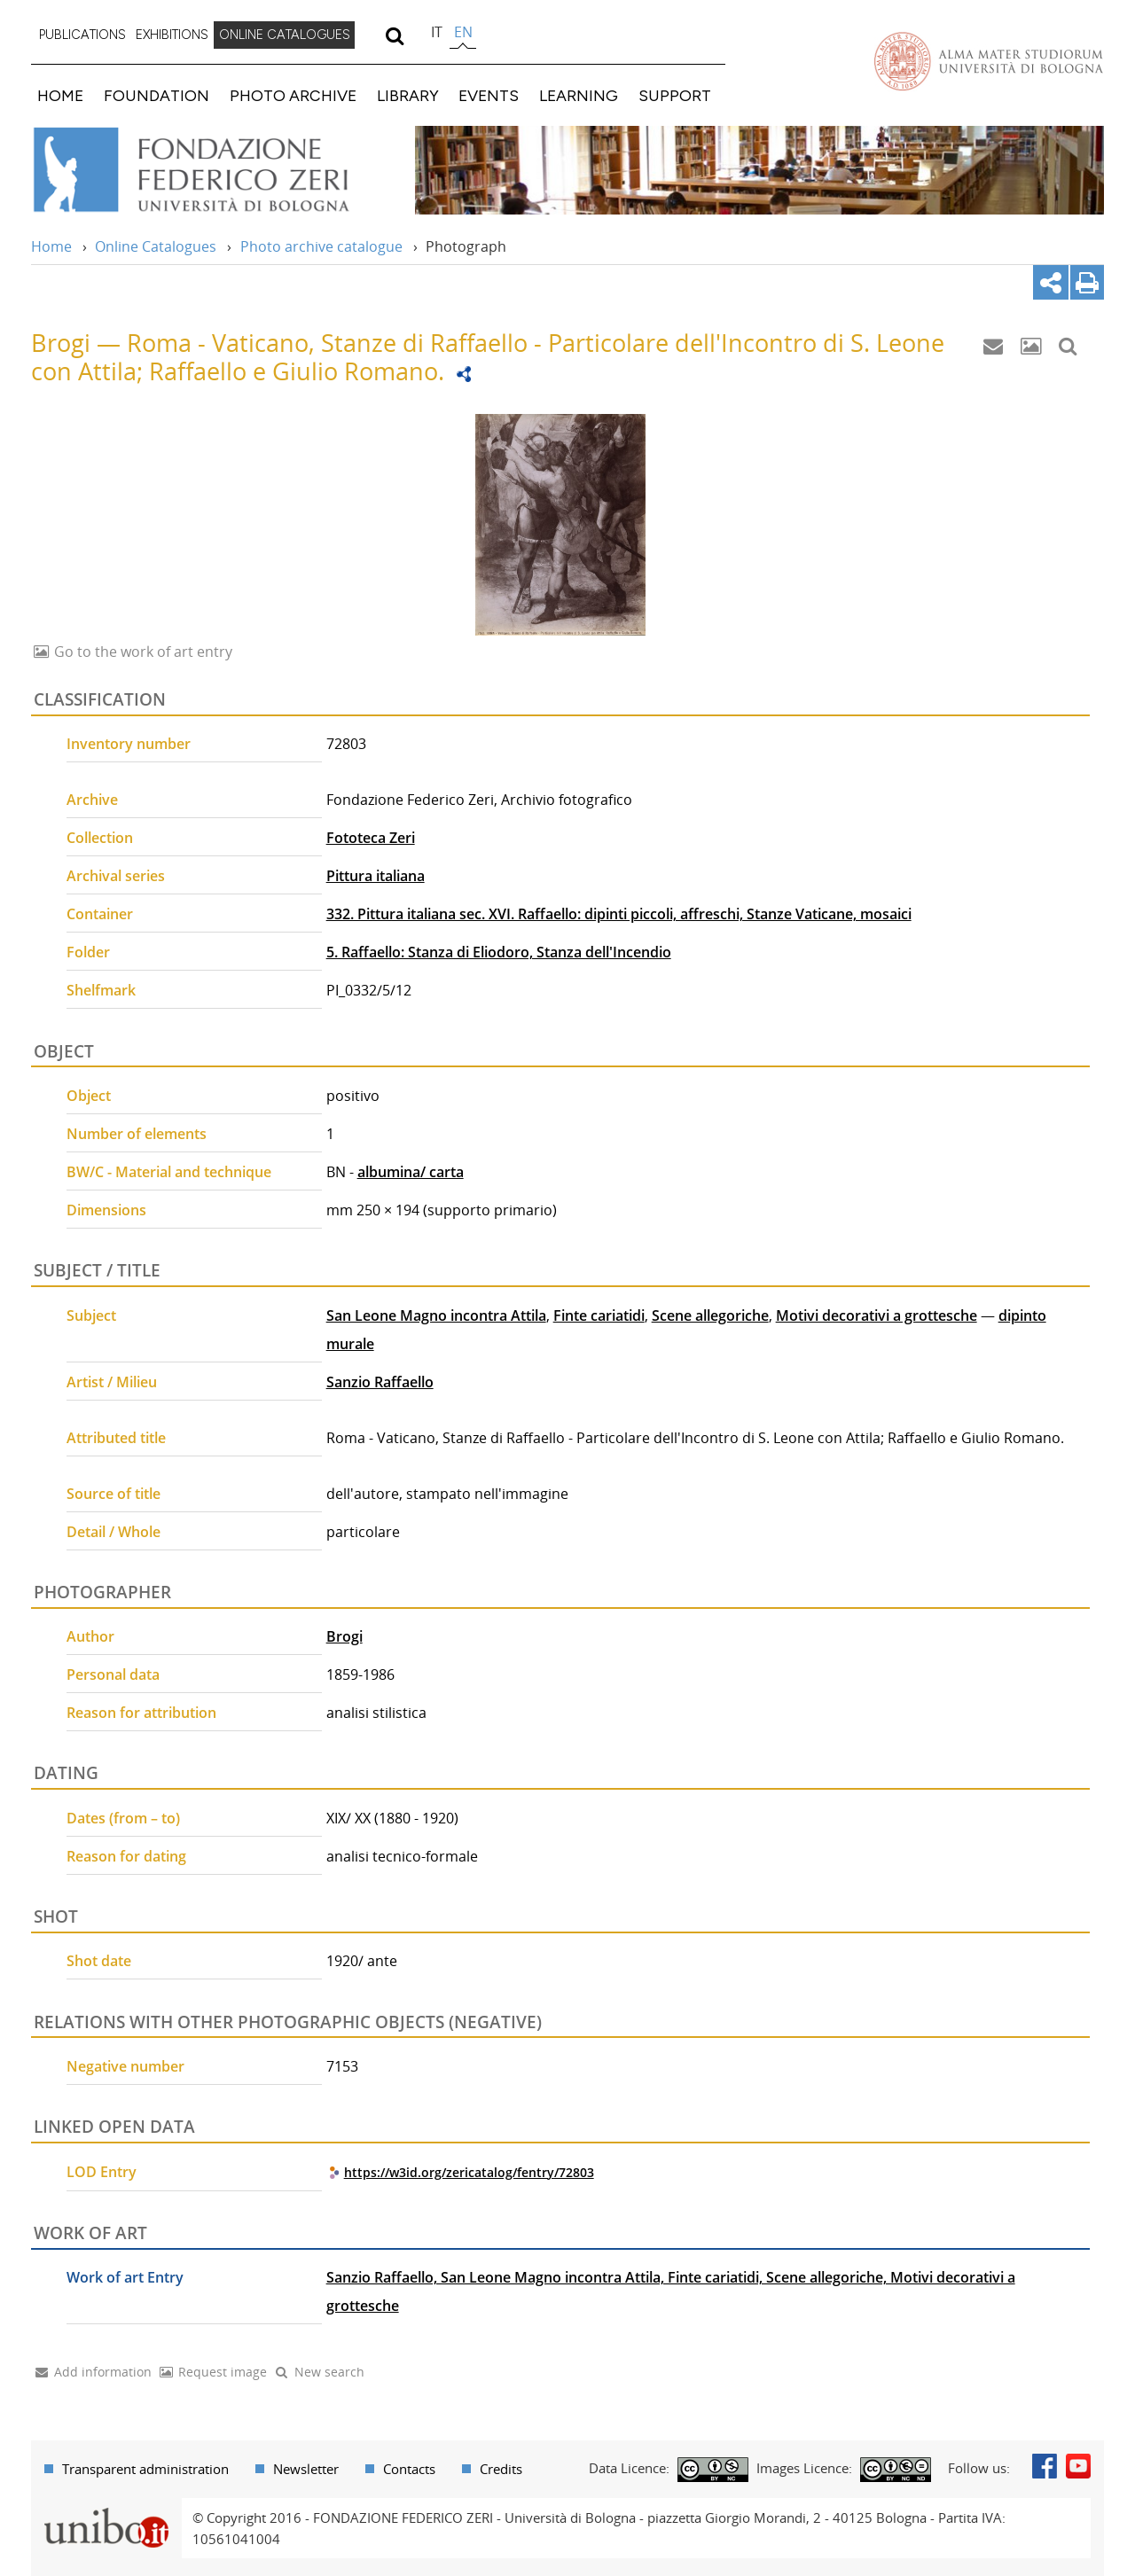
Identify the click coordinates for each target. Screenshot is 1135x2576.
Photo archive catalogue (321, 246)
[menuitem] (82, 35)
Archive (92, 799)
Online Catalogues (155, 246)
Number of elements (137, 1134)
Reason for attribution (141, 1712)
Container (100, 914)
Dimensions (106, 1210)
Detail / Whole (113, 1532)
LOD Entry (102, 2172)
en (463, 32)
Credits (501, 2469)
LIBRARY (408, 95)
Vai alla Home (214, 170)
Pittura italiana (375, 876)
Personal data (113, 1674)
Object (89, 1095)
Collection (100, 837)
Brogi (344, 1636)
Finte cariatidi (599, 1315)
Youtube (1078, 2466)
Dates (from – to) (123, 1818)
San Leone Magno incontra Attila (436, 1315)
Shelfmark (101, 990)
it (436, 32)
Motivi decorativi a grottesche (876, 1315)
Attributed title (116, 1438)
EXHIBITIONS (172, 35)
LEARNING (578, 95)
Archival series (116, 876)
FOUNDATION (156, 95)
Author (90, 1636)
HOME (60, 95)
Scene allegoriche (710, 1315)
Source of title (113, 1493)
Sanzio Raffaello (380, 1382)
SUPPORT (674, 95)
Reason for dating (126, 1856)
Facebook (1044, 2466)
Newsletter (306, 2469)
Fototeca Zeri (370, 837)
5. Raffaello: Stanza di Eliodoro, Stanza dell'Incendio (498, 952)
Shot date (99, 1961)
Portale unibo (106, 2508)
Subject (91, 1315)
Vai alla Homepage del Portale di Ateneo (988, 61)
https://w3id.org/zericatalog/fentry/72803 (469, 2172)
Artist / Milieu (112, 1382)
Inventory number (129, 743)
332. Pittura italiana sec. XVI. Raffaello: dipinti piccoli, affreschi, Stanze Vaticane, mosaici (619, 914)
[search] (394, 35)
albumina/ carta (410, 1172)
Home (51, 246)
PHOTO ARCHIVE (293, 95)
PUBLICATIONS (82, 35)
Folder (88, 952)
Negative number (125, 2066)
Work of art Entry (125, 2277)
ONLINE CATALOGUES (284, 35)
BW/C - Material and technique (169, 1172)
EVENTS (488, 95)
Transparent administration (145, 2469)
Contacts (409, 2469)
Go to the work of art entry (141, 651)
